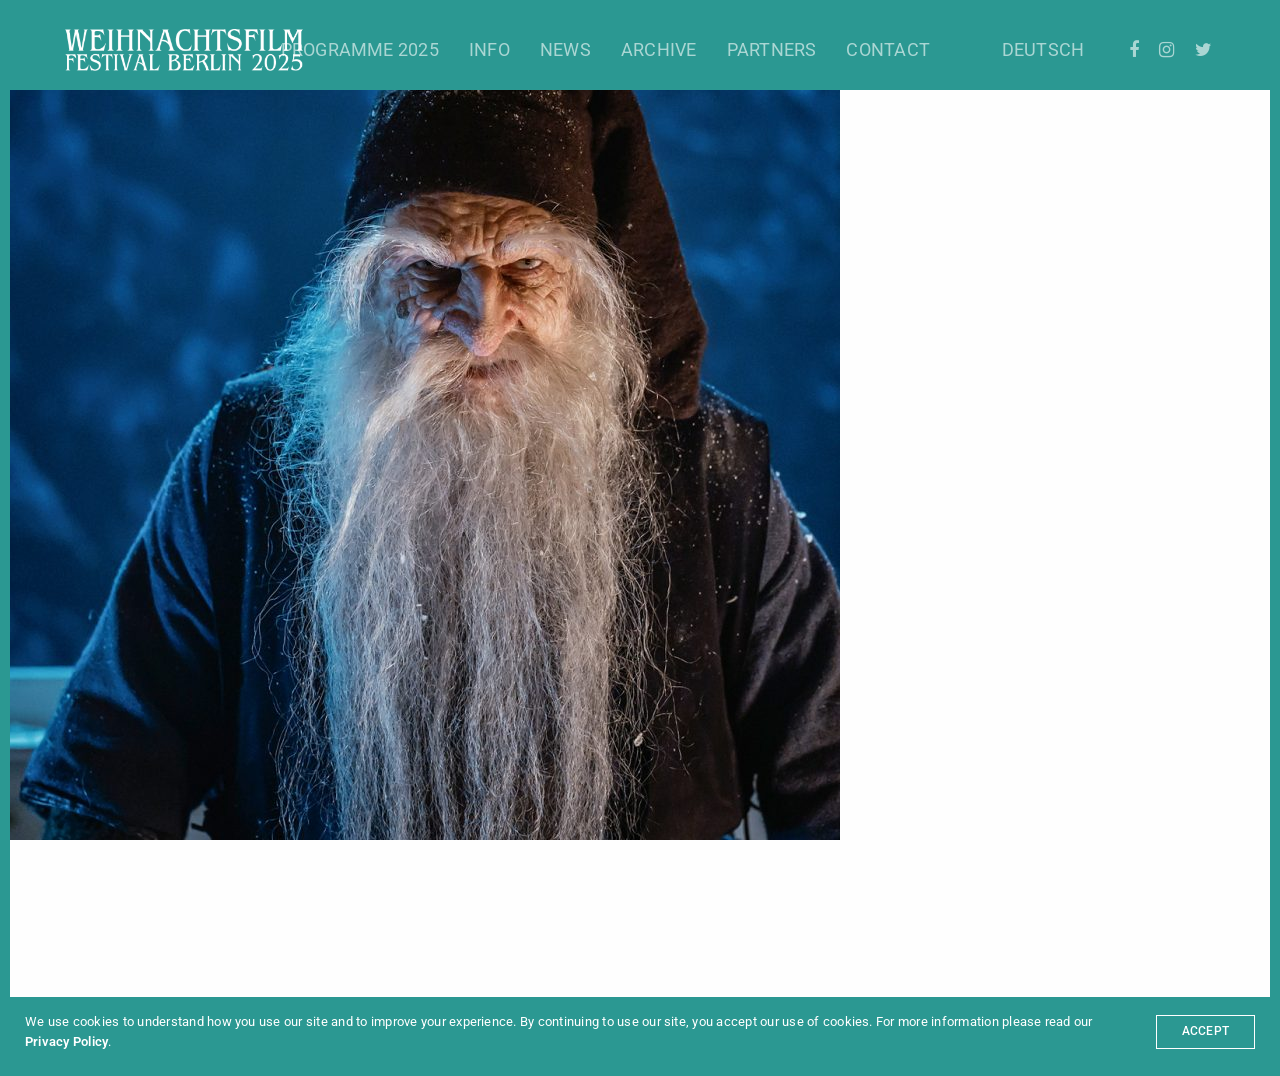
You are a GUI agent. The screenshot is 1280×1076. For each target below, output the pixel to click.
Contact (888, 49)
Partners (772, 49)
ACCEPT (1205, 1031)
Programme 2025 (360, 49)
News (565, 49)
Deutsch (1043, 49)
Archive (659, 49)
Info (489, 49)
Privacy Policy (66, 1041)
